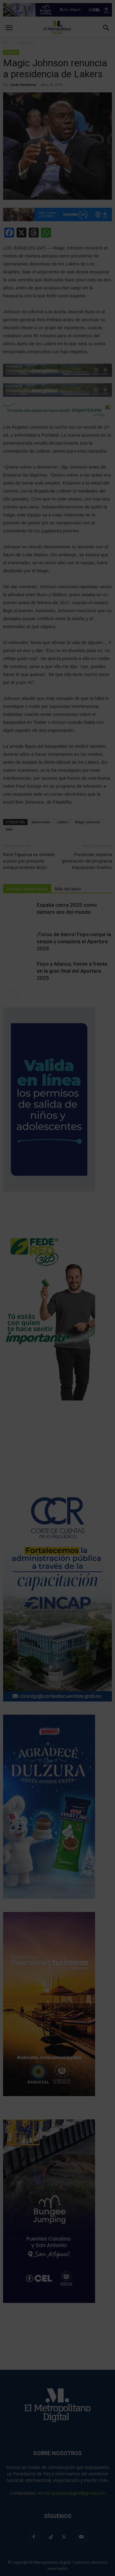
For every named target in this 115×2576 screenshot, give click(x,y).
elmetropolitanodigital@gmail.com (71, 2493)
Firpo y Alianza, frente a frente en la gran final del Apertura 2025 (72, 971)
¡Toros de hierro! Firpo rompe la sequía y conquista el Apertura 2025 (74, 941)
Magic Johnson (87, 822)
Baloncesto (41, 822)
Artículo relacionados (27, 888)
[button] (106, 28)
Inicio (7, 42)
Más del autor (68, 888)
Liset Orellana (23, 84)
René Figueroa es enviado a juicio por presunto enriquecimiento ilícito (29, 861)
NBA (9, 829)
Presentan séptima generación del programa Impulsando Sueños (87, 861)
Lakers (62, 822)
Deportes (11, 52)
